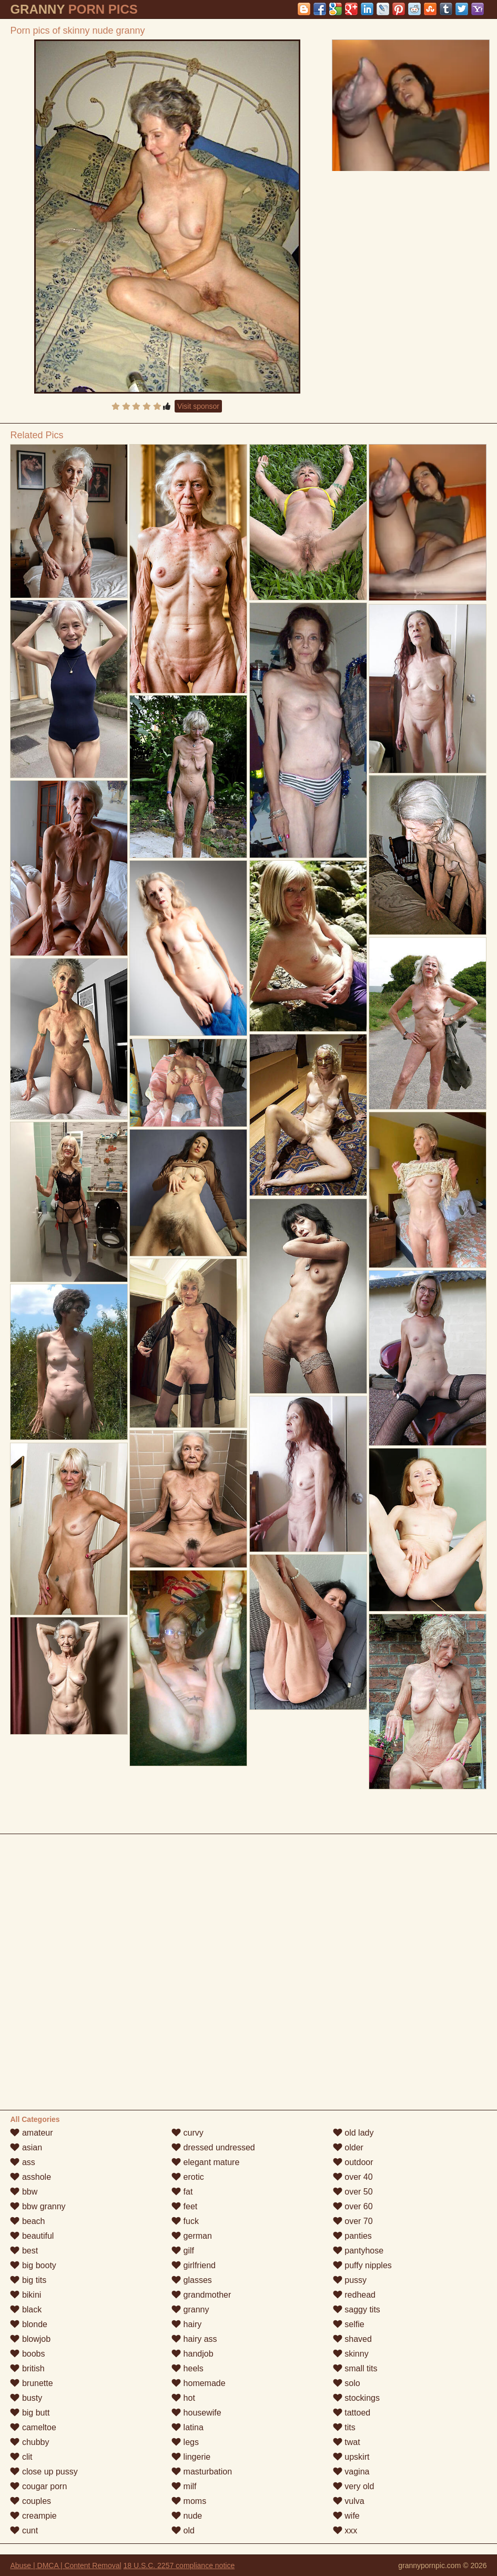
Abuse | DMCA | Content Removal (65, 2565)
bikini (25, 2294)
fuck (185, 2221)
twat (346, 2442)
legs (185, 2442)
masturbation (201, 2471)
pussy (350, 2280)
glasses (191, 2280)
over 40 (353, 2176)
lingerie (190, 2456)
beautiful (32, 2235)
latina (187, 2427)
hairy (186, 2324)
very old (353, 2486)
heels (187, 2368)
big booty (33, 2265)
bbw (23, 2191)
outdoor (353, 2162)
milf (183, 2486)
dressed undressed (213, 2147)
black (26, 2309)
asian (26, 2147)
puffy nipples (362, 2265)
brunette (31, 2383)
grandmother (201, 2294)
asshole (30, 2176)
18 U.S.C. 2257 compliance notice (179, 2565)
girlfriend (193, 2265)
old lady (353, 2132)
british (27, 2368)
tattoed (351, 2412)
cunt (24, 2530)
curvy (187, 2132)
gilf (182, 2250)
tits (344, 2427)
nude (186, 2515)
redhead (354, 2294)
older (348, 2147)
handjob (192, 2353)
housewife (196, 2412)
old (183, 2530)
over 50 (353, 2191)
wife (346, 2515)
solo (346, 2383)
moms (188, 2501)
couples (30, 2501)
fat (181, 2191)
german (191, 2235)
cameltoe (33, 2427)
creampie (33, 2515)
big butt (29, 2412)
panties (352, 2235)
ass (22, 2162)
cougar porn (38, 2486)
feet (184, 2206)
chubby (29, 2442)
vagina (351, 2471)
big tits (28, 2280)
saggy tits (356, 2309)
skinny (351, 2353)
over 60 (353, 2206)
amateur (31, 2132)
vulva (348, 2501)
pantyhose (358, 2250)
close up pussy (43, 2471)
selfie (348, 2324)
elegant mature (205, 2162)
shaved (352, 2338)
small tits (355, 2368)
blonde (28, 2324)
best (24, 2250)
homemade (198, 2383)
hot (183, 2397)
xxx (345, 2530)
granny (190, 2309)
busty (26, 2397)
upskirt (351, 2456)
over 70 (353, 2221)
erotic (187, 2176)
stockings (356, 2397)
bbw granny (37, 2206)
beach (27, 2221)
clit (21, 2456)
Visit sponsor (198, 406)
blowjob (30, 2338)
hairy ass (194, 2338)
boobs (27, 2353)
